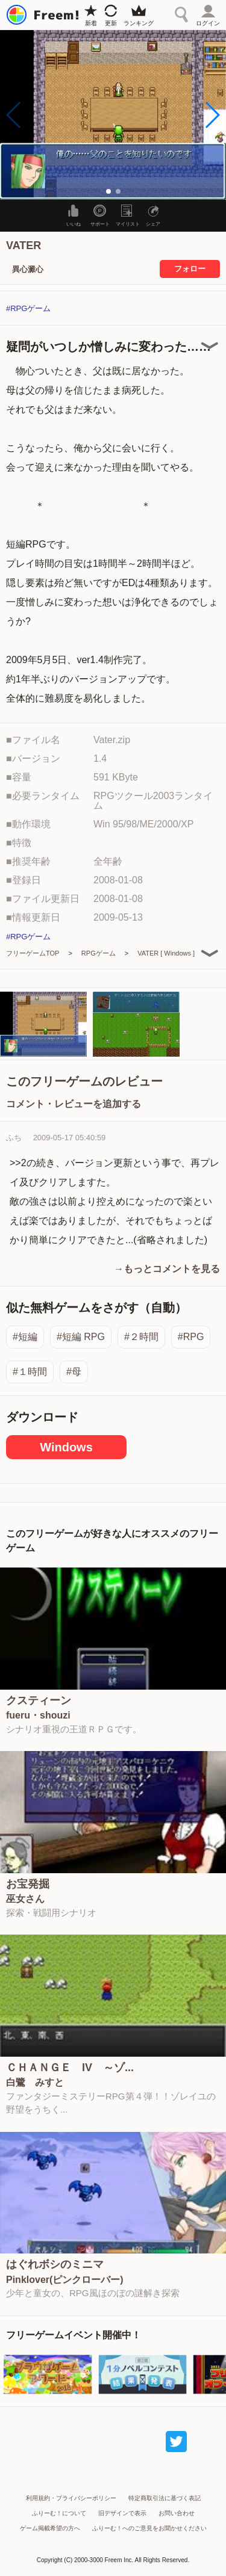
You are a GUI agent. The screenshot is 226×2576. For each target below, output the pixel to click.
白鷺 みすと (35, 2082)
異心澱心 (27, 269)
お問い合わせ (177, 2513)
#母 (73, 1372)
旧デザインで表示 (122, 2513)
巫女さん (25, 1899)
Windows (66, 1447)
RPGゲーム (98, 953)
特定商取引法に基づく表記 (164, 2498)
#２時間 (141, 1337)
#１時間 (30, 1372)
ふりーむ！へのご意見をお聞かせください (149, 2528)
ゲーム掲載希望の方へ (50, 2528)
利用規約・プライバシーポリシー (71, 2498)
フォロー (190, 268)
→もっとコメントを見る (167, 1269)
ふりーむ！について (59, 2513)
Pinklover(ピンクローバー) (65, 2280)
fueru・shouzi (38, 1715)
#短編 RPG (81, 1337)
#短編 (25, 1337)
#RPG (191, 1337)
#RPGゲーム (28, 308)
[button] (212, 115)
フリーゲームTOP (32, 953)
